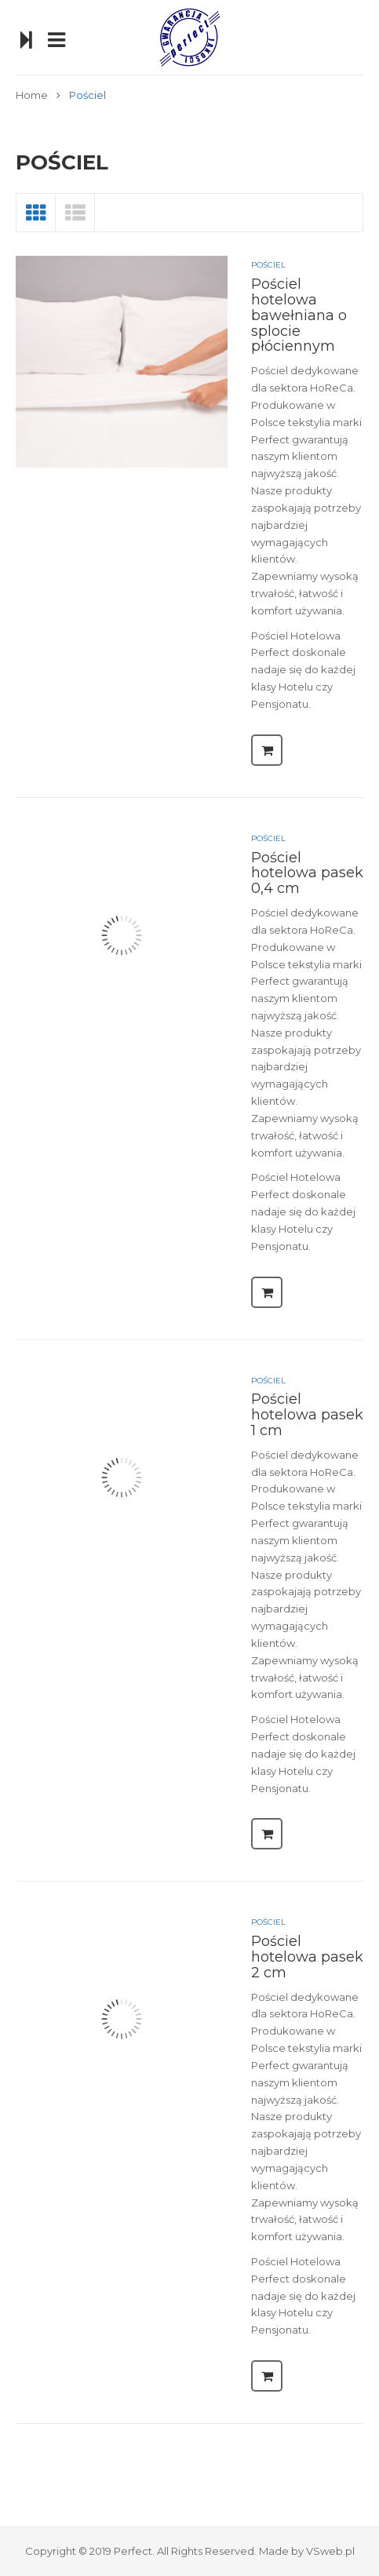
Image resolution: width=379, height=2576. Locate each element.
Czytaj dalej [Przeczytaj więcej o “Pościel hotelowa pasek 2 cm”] (266, 2376)
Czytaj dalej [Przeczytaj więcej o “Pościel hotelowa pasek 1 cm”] (266, 1833)
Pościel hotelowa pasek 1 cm (307, 1414)
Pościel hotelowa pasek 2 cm (307, 1957)
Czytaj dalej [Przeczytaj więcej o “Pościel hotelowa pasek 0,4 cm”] (266, 1292)
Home (32, 95)
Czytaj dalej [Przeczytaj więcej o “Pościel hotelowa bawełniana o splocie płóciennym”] (266, 750)
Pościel (268, 265)
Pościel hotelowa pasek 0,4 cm (307, 873)
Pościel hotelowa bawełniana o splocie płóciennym (299, 315)
